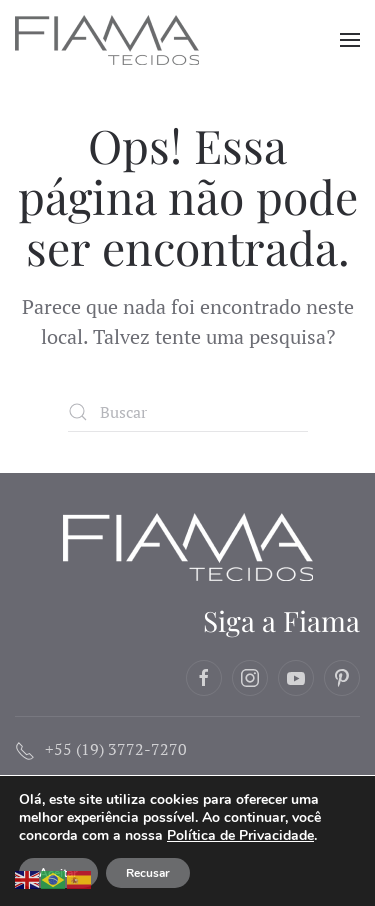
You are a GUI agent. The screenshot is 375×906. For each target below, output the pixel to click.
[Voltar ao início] (109, 40)
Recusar (148, 873)
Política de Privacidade (240, 835)
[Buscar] (188, 412)
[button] (350, 40)
